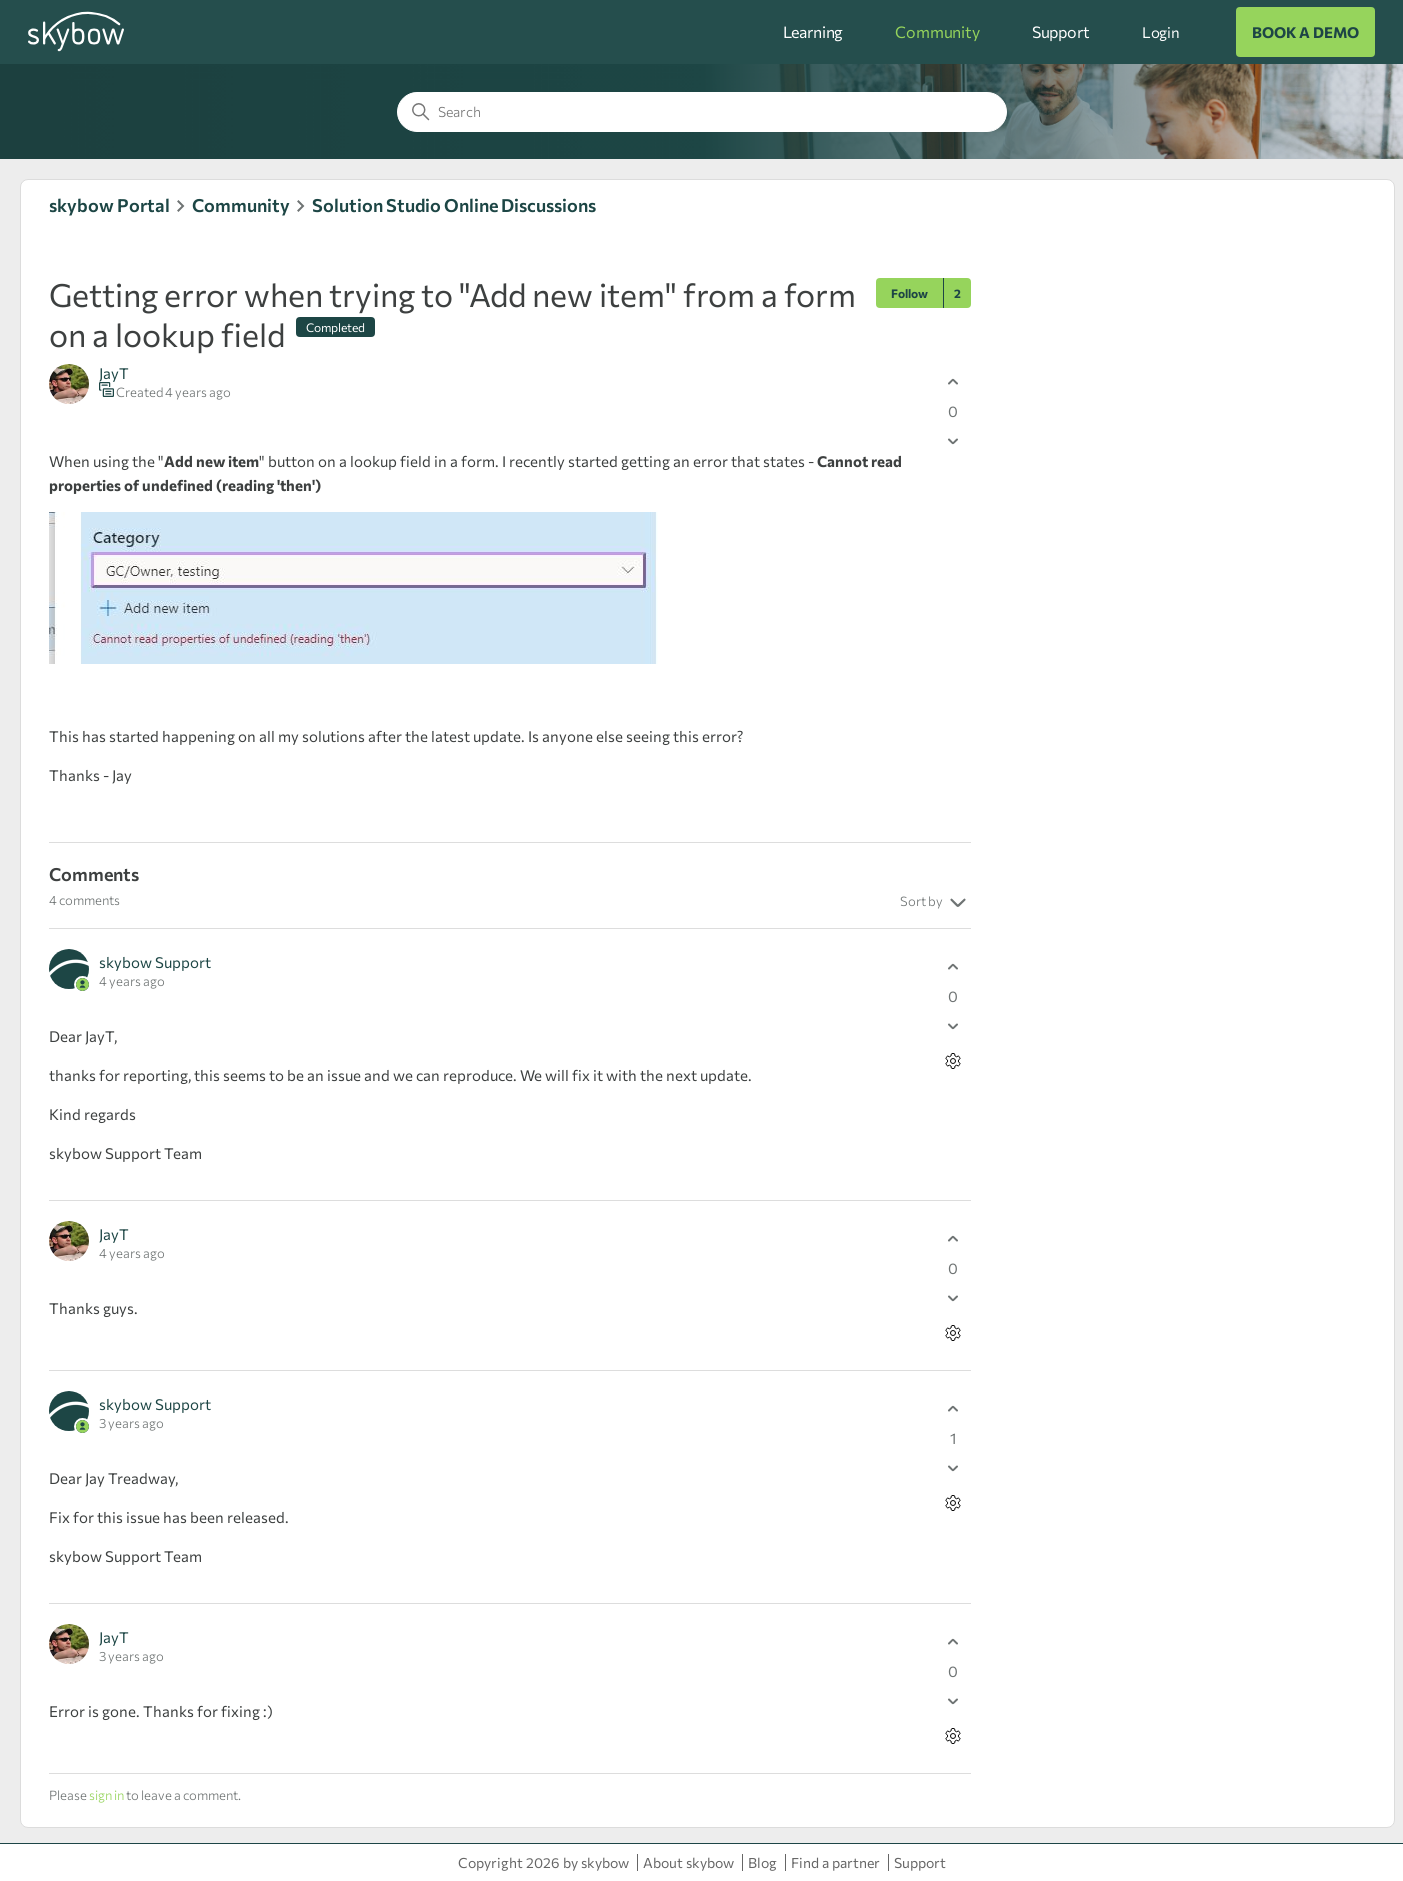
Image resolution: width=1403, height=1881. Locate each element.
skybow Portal (109, 205)
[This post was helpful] (953, 381)
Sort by (935, 903)
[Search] (702, 112)
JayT (114, 373)
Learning (813, 31)
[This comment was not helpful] (953, 1025)
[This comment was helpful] (953, 966)
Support (1061, 31)
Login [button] (1161, 32)
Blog (762, 1862)
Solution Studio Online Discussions (454, 205)
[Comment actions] (953, 1060)
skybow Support (155, 962)
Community (937, 31)
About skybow (688, 1862)
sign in (106, 1795)
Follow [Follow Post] (909, 293)
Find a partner (835, 1862)
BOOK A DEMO (1305, 32)
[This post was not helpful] (953, 440)
